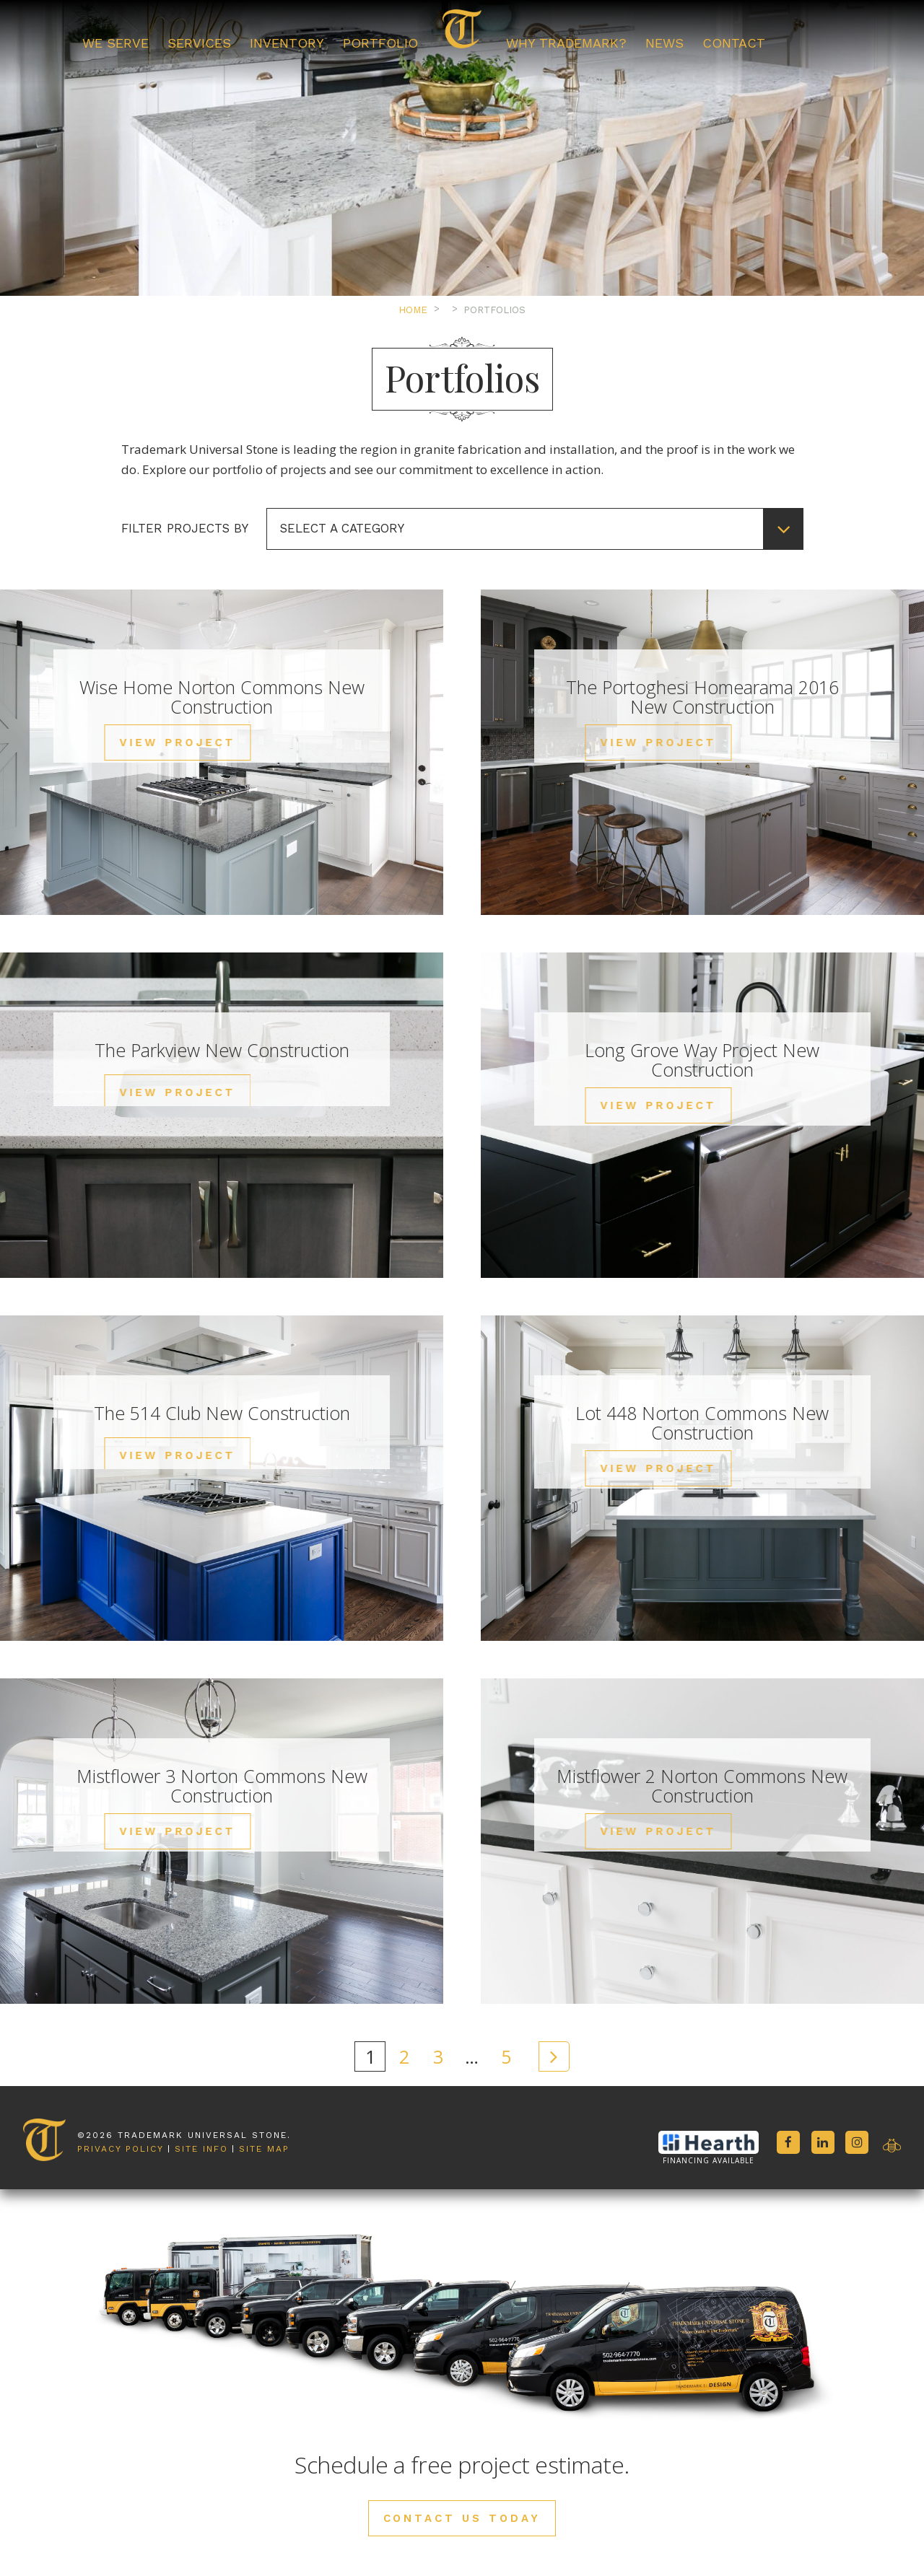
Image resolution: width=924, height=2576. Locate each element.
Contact (733, 43)
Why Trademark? (566, 43)
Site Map (264, 2087)
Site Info (201, 2087)
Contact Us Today (462, 2518)
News (664, 43)
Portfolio (380, 43)
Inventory (287, 43)
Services (199, 43)
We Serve (115, 43)
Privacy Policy (120, 2087)
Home (412, 310)
